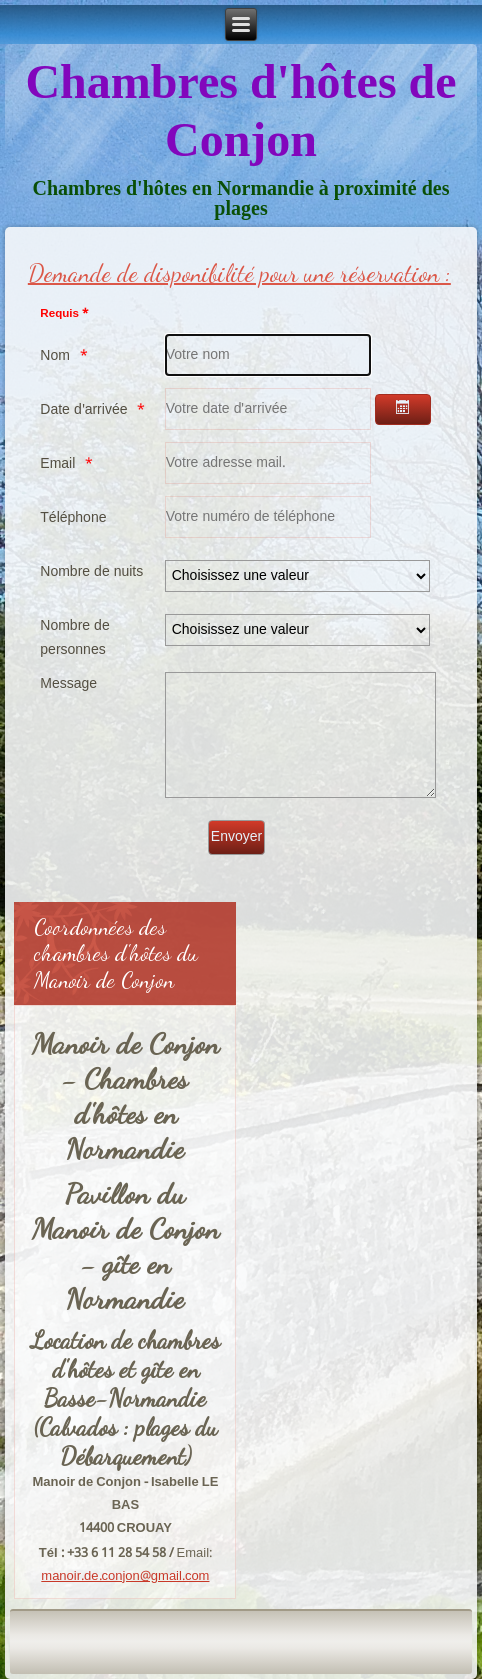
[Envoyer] (236, 837)
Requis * (64, 314)
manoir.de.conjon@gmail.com (125, 1576)
